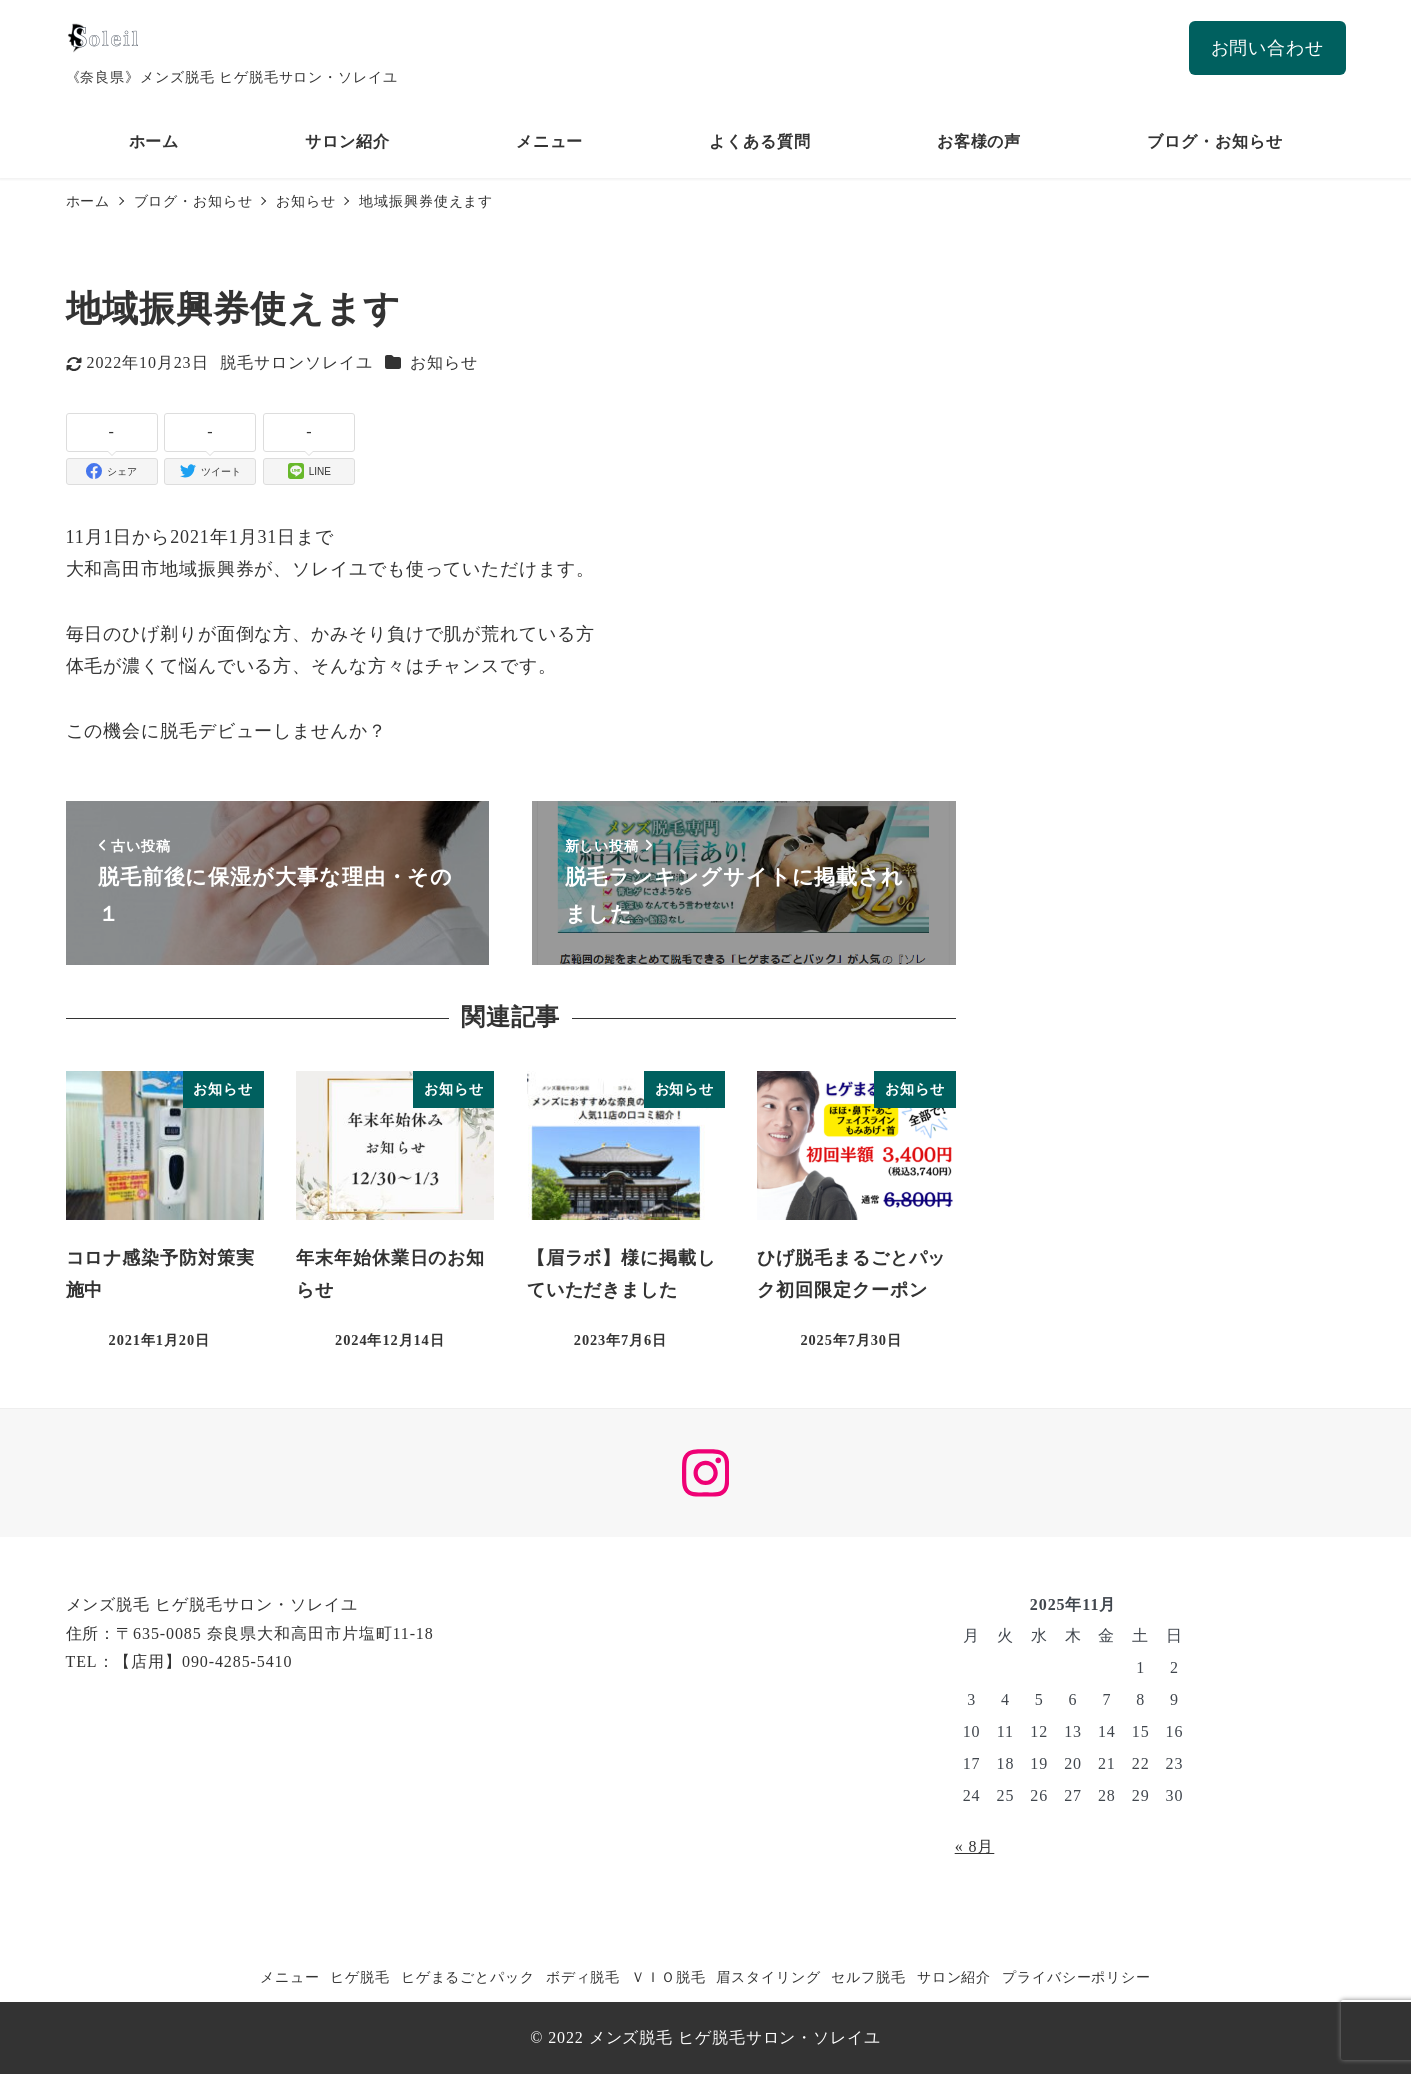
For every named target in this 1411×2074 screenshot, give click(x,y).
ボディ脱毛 (583, 1977)
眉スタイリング (768, 1977)
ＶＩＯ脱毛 (668, 1977)
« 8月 (975, 1846)
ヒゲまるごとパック (468, 1977)
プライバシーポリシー (1076, 1977)
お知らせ (444, 362)
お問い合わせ (1267, 48)
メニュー (290, 1977)
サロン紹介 (954, 1977)
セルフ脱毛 (868, 1977)
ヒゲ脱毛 (360, 1977)
